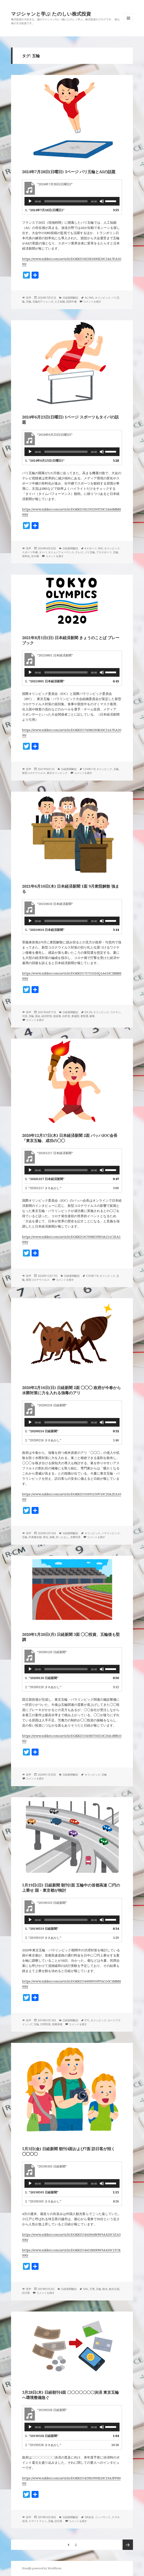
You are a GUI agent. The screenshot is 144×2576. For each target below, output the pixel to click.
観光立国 (114, 2289)
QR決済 (89, 2517)
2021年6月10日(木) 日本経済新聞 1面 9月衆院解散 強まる (70, 889)
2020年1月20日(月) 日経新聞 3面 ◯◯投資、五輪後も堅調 (71, 1637)
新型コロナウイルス (33, 773)
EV (90, 1012)
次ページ (128, 2545)
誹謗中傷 (71, 301)
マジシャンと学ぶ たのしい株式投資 (51, 13)
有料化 (26, 556)
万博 (92, 2289)
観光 (105, 2289)
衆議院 (75, 1016)
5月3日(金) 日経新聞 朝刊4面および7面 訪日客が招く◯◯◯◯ (68, 2151)
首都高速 (57, 2024)
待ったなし (62, 1537)
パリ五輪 (89, 552)
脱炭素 (57, 1016)
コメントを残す (92, 301)
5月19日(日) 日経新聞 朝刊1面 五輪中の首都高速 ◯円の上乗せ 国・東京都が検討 (71, 1887)
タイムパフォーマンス (61, 552)
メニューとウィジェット (128, 22)
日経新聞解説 (70, 297)
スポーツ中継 (30, 552)
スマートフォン (38, 2521)
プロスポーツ (104, 552)
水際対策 (75, 1537)
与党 (24, 1016)
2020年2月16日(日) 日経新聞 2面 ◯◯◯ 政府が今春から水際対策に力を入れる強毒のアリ (71, 1390)
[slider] (65, 201)
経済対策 (47, 1016)
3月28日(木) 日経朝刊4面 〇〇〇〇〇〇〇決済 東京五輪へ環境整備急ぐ (70, 2395)
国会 (37, 1016)
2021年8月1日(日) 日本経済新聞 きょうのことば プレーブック (70, 640)
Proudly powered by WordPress (41, 2568)
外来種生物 (35, 1537)
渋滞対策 (45, 2024)
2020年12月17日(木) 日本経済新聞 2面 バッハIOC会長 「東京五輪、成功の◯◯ (69, 1138)
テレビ (79, 552)
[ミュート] (102, 201)
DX (86, 1012)
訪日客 (26, 2293)
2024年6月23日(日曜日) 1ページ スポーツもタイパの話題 (70, 419)
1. (45, 210)
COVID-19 (89, 769)
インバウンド (102, 2517)
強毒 (52, 1537)
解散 (92, 1016)
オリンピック (102, 297)
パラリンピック (111, 1533)
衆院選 (84, 1016)
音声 (28, 297)
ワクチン (115, 1012)
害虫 (45, 1537)
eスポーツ (91, 548)
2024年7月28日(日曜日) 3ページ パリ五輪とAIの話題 (68, 171)
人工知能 (60, 301)
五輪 (28, 301)
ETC (87, 2020)
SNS (91, 297)
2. (43, 1188)
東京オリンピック (57, 773)
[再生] (30, 201)
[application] (71, 201)
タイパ (43, 552)
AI (86, 297)
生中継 (35, 556)
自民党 (66, 1016)
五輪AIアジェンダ (42, 301)
